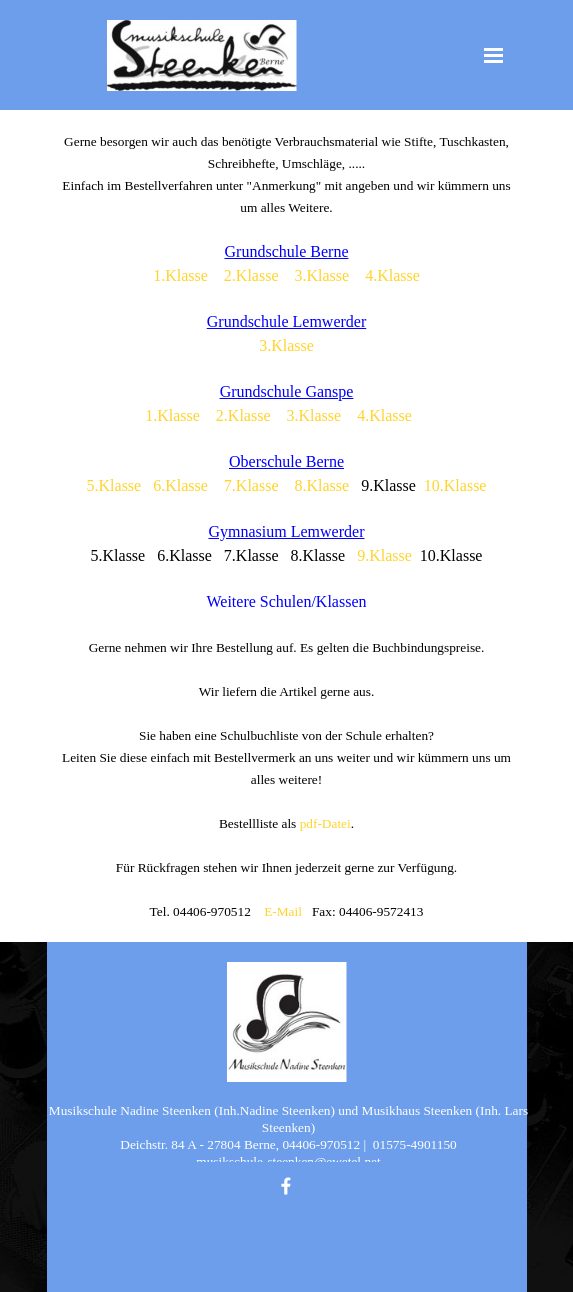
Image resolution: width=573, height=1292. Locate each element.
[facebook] (286, 1186)
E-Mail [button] (283, 911)
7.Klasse (251, 485)
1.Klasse (180, 275)
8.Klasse (322, 485)
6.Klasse (180, 485)
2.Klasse (251, 275)
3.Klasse (322, 275)
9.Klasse (384, 555)
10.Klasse (455, 485)
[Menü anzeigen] (494, 55)
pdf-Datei (325, 823)
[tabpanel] (287, 526)
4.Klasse (392, 275)
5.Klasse (114, 485)
